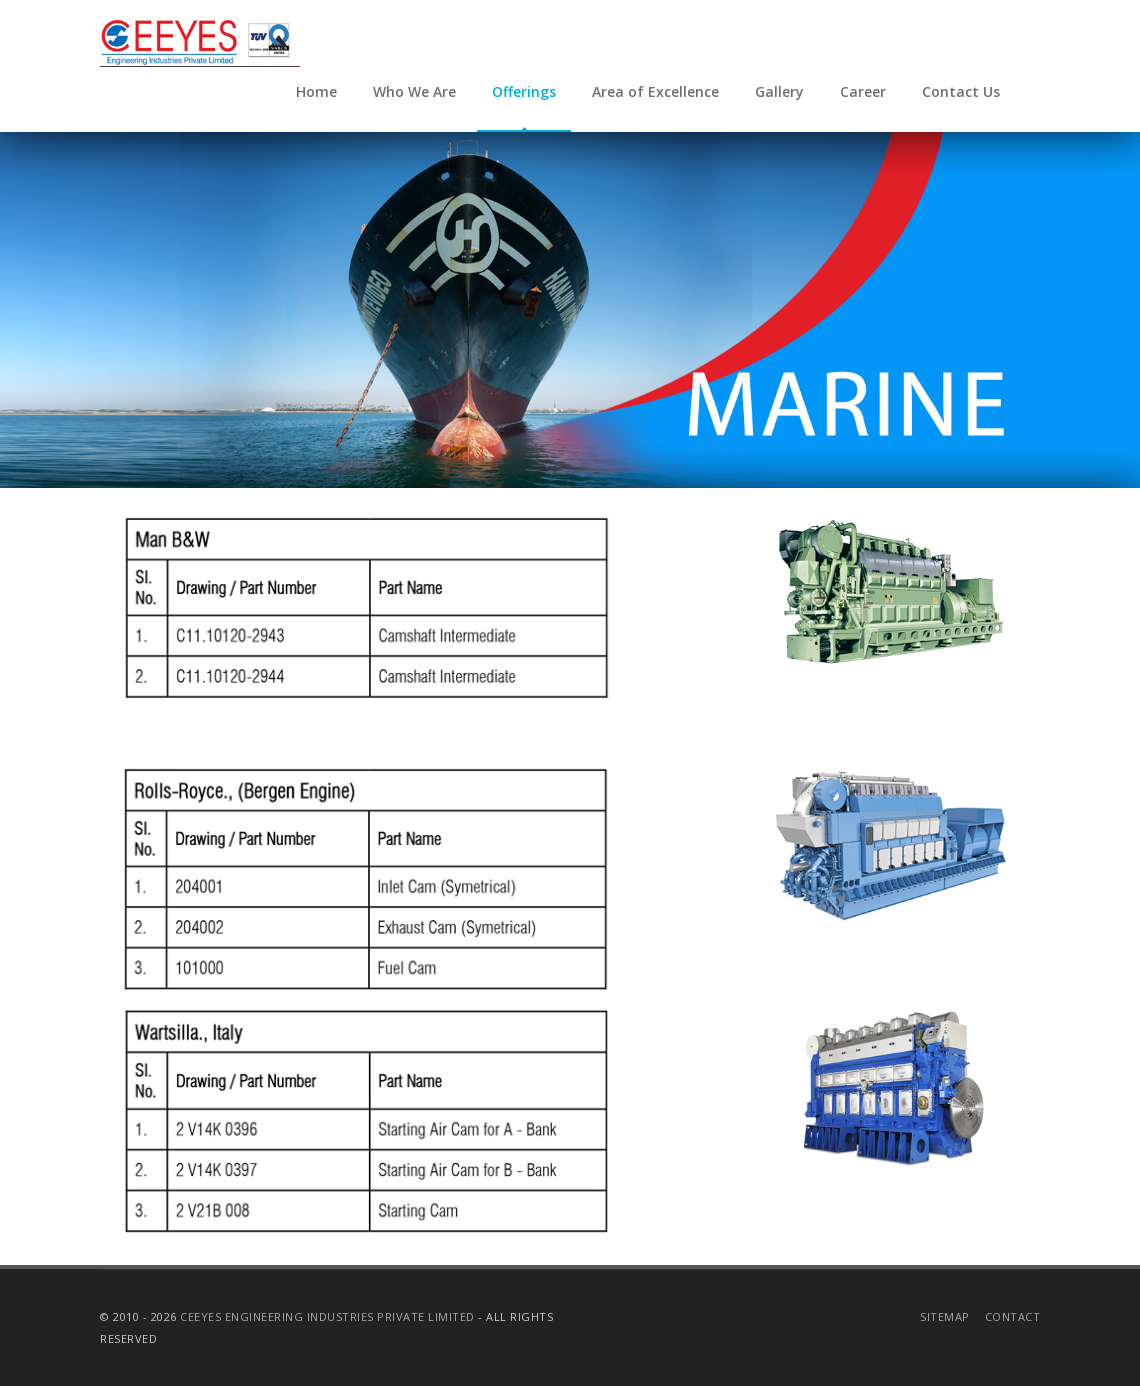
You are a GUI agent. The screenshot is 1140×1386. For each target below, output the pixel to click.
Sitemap (945, 1316)
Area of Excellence (655, 91)
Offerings (524, 91)
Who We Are (414, 91)
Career (863, 91)
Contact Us (961, 91)
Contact (1013, 1316)
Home (316, 91)
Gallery (779, 91)
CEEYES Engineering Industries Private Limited (327, 1316)
